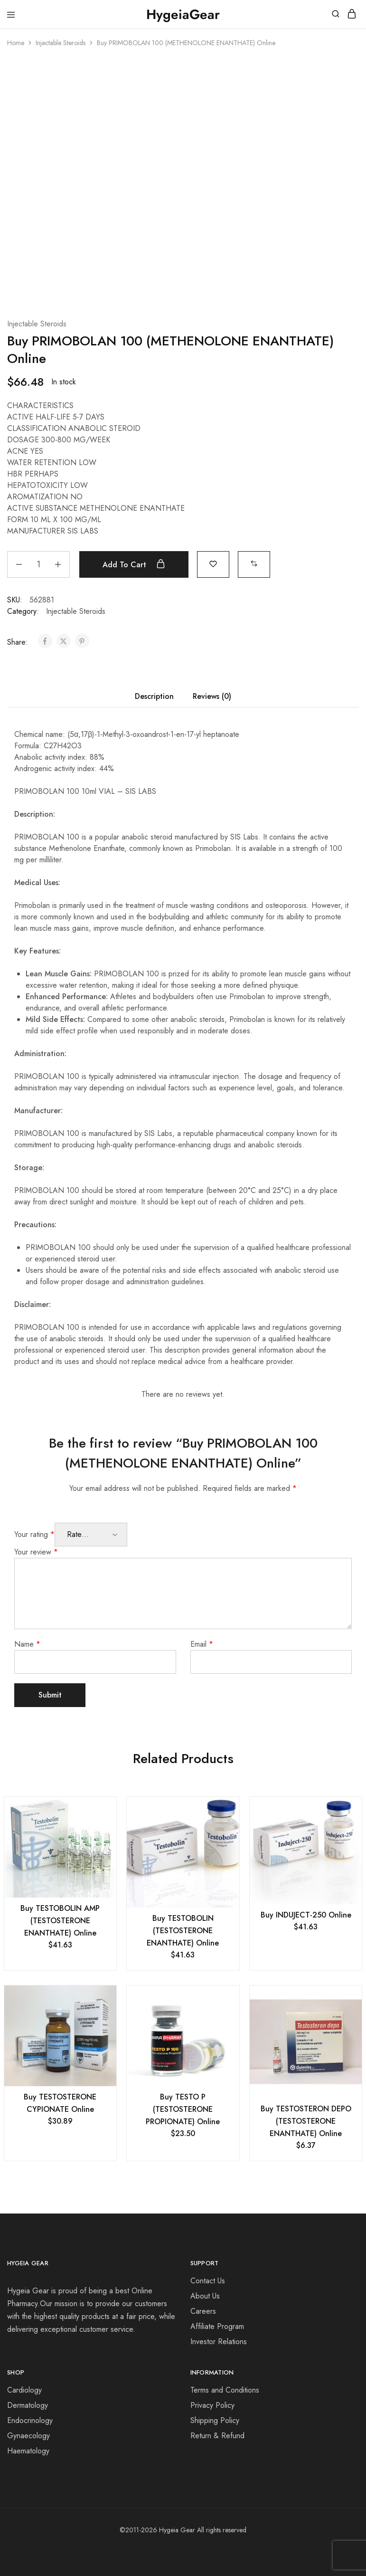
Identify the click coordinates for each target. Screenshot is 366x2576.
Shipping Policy (214, 2420)
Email (201, 1644)
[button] (254, 563)
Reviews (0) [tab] (212, 696)
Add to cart (134, 564)
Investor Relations (218, 2341)
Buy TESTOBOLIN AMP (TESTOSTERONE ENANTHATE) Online (60, 1920)
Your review (36, 1551)
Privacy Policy (212, 2405)
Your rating (34, 1534)
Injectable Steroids (60, 43)
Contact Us (207, 2280)
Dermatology (27, 2405)
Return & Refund (217, 2435)
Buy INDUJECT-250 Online (306, 1914)
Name (27, 1644)
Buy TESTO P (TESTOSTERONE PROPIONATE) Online (183, 2109)
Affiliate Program (217, 2326)
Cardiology (24, 2390)
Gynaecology (28, 2435)
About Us (205, 2295)
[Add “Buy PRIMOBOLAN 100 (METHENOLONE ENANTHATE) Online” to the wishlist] (213, 563)
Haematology (28, 2450)
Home (15, 43)
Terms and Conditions (224, 2390)
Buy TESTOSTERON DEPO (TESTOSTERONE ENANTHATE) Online (306, 2121)
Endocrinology (30, 2420)
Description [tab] (154, 696)
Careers (203, 2311)
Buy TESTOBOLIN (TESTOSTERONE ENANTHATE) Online (183, 1930)
